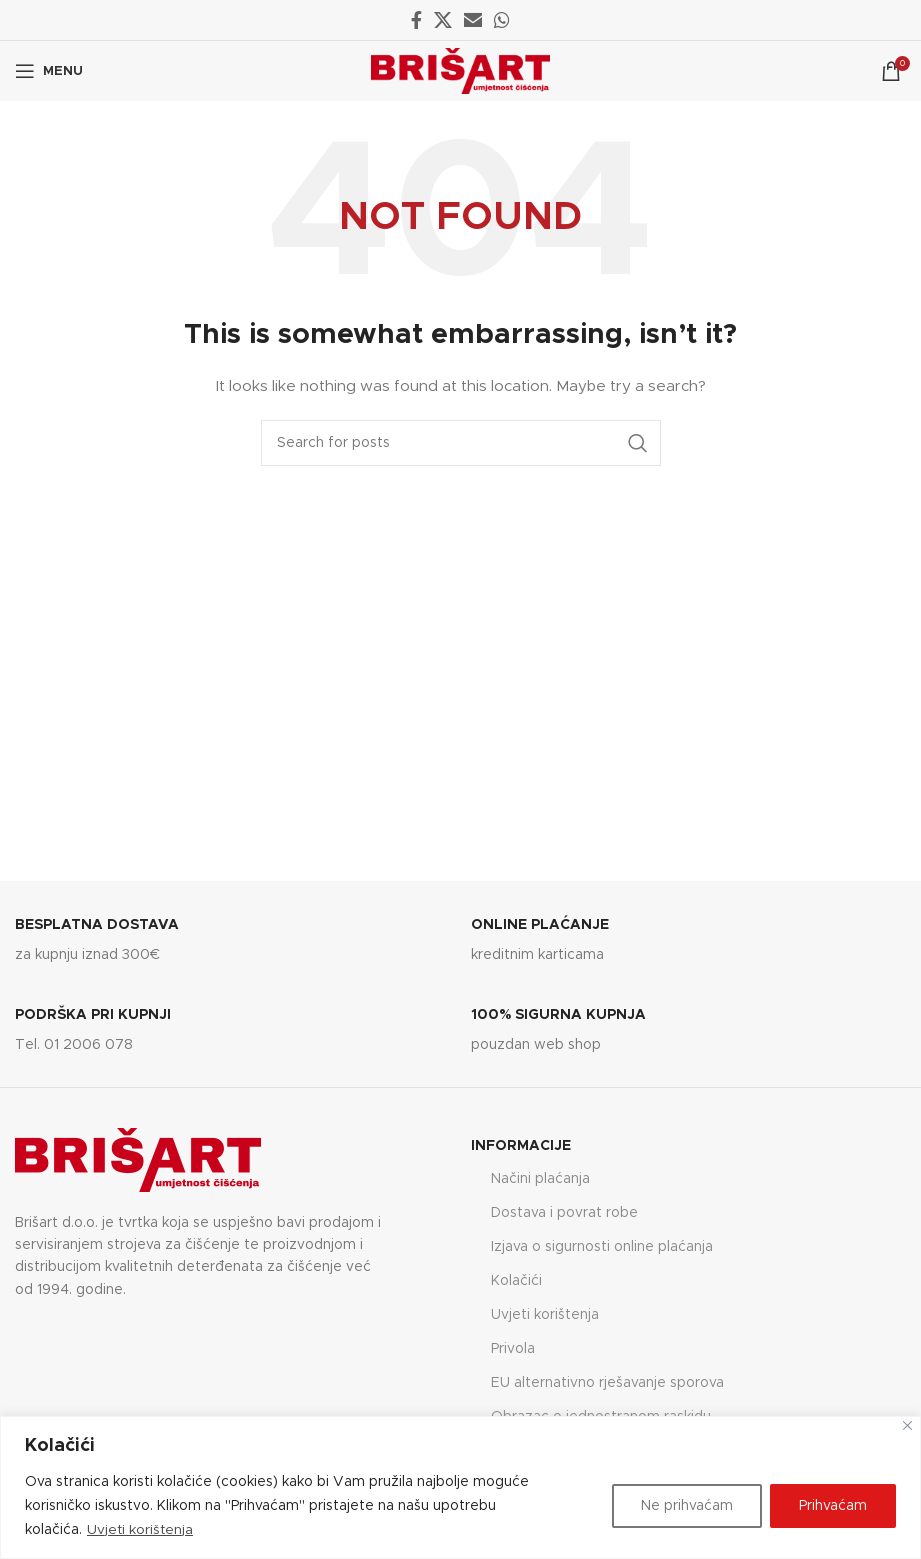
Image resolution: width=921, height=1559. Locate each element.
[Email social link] (473, 20)
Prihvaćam (833, 1506)
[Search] (461, 443)
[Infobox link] (232, 941)
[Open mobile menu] (49, 71)
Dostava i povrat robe (564, 1213)
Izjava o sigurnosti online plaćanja (602, 1247)
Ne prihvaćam (687, 1506)
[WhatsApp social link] (502, 20)
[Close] (907, 1425)
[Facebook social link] (416, 20)
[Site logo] (460, 71)
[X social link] (443, 20)
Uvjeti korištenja (141, 1530)
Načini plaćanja (540, 1179)
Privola (513, 1349)
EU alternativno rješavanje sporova (607, 1383)
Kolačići (516, 1281)
